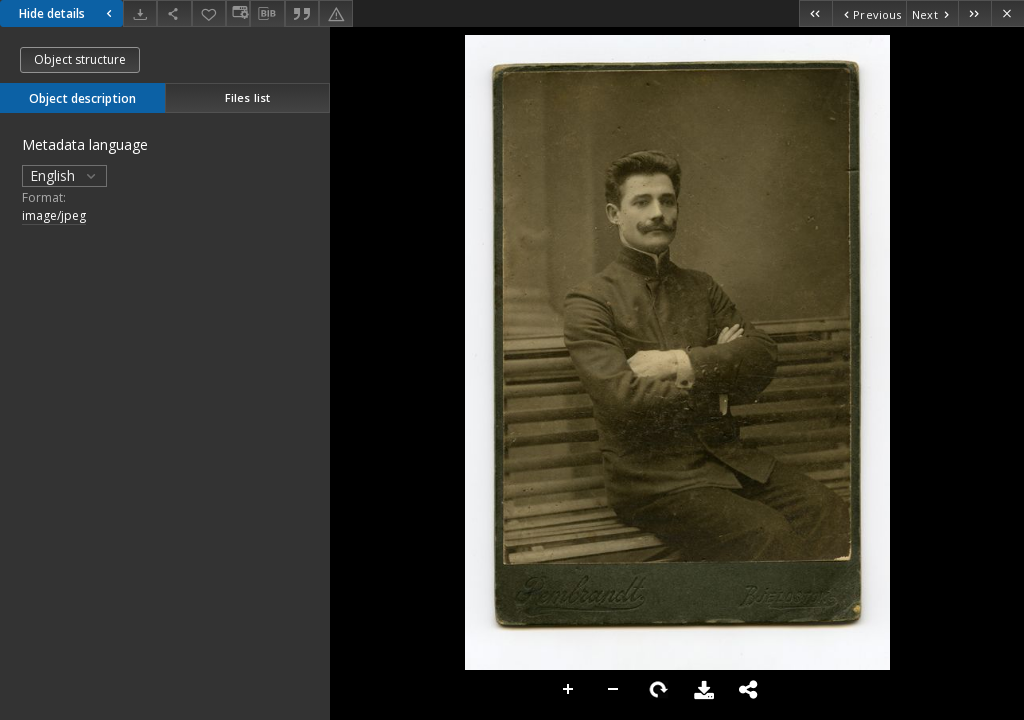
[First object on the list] (815, 13)
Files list (247, 97)
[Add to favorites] (209, 13)
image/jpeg (54, 215)
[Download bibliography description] (267, 14)
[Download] (140, 13)
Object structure (80, 59)
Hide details (68, 13)
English (64, 175)
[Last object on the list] (974, 13)
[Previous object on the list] (869, 13)
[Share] (174, 13)
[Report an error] (336, 13)
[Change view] (238, 13)
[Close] (1007, 13)
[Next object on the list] (932, 13)
